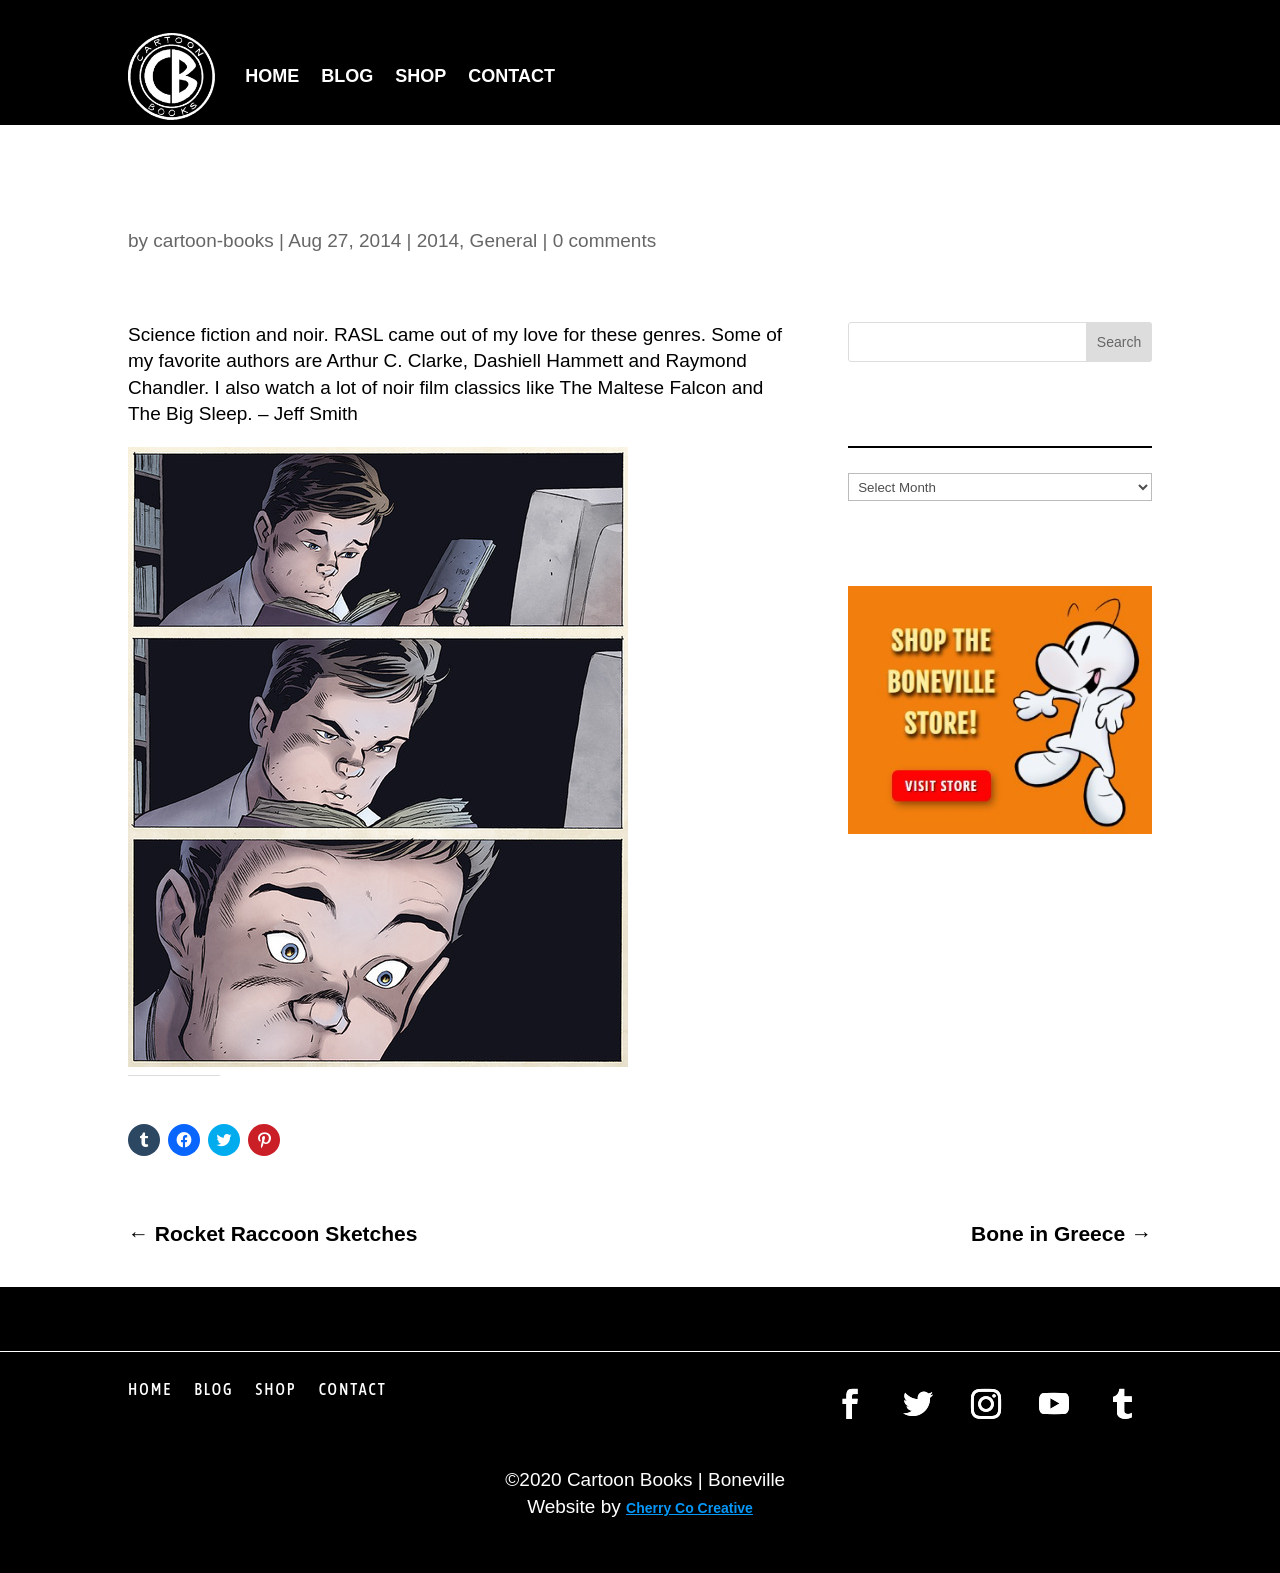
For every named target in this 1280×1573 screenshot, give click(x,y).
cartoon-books (213, 240)
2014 (438, 240)
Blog (347, 76)
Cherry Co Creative (689, 1508)
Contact (511, 76)
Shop (420, 76)
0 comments (604, 240)
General (504, 240)
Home (272, 76)
